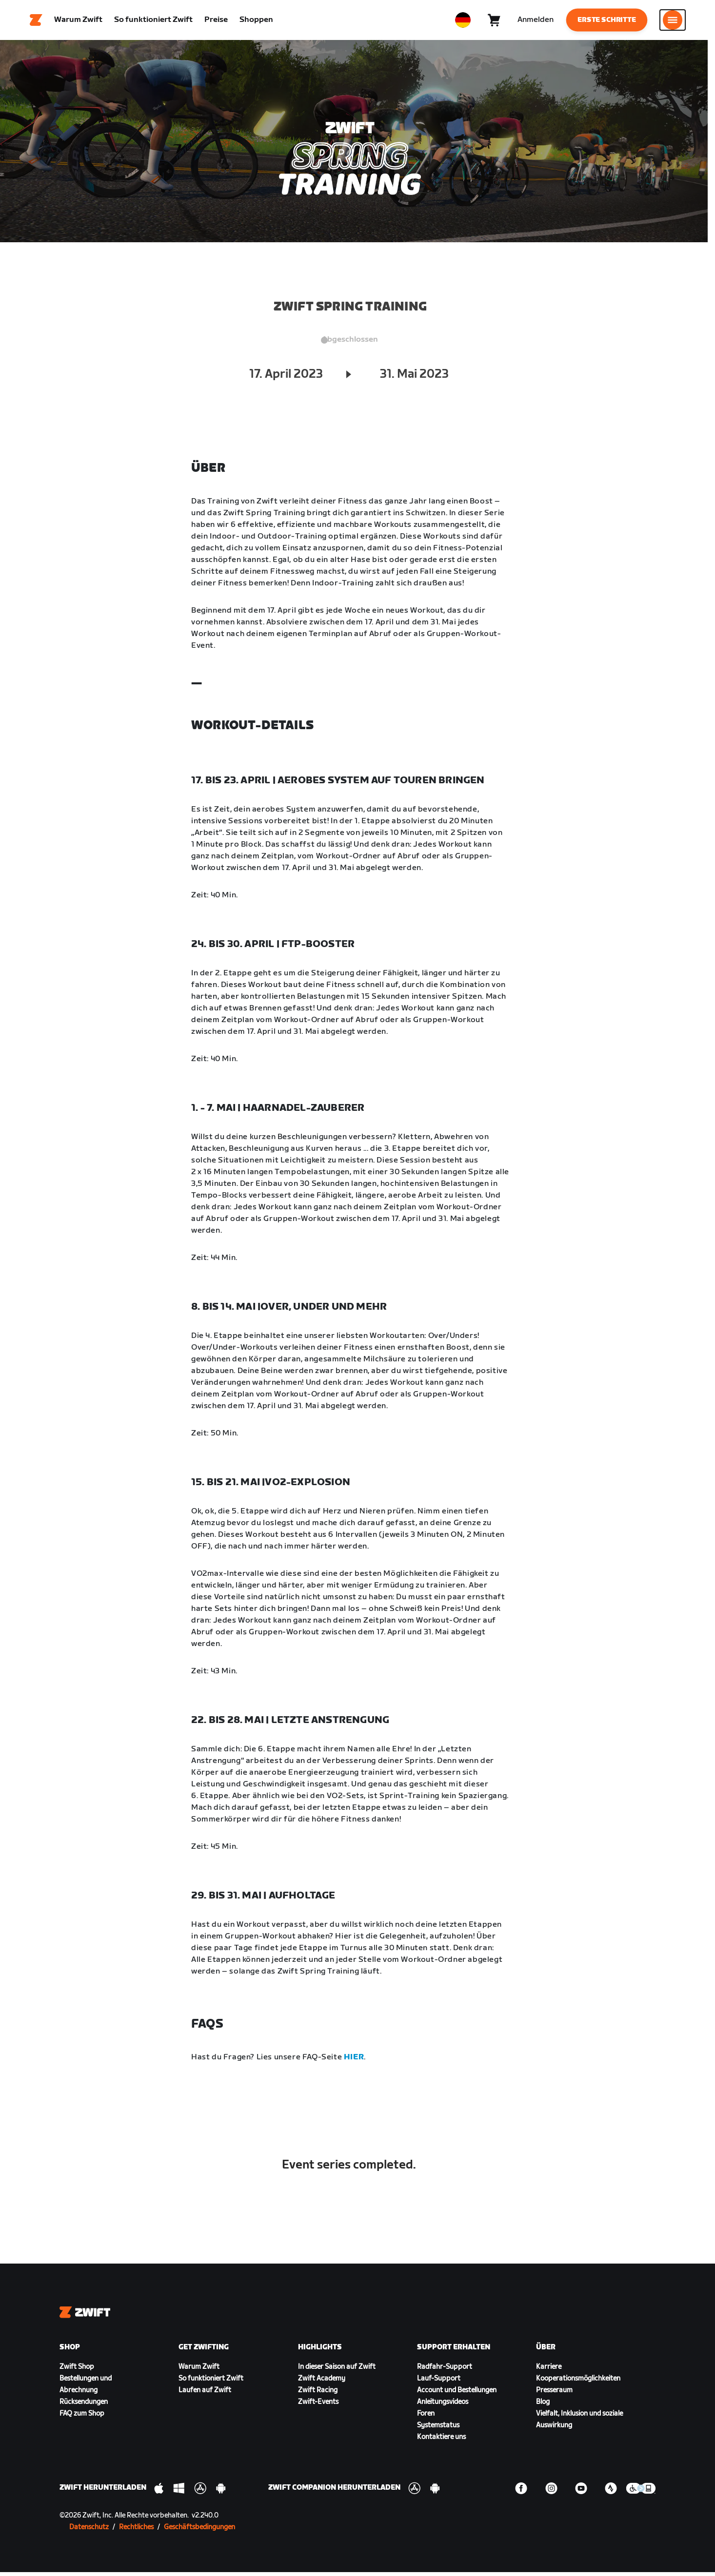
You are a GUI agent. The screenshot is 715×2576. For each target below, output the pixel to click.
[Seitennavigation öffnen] (672, 22)
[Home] (36, 22)
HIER (354, 2061)
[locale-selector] (463, 22)
